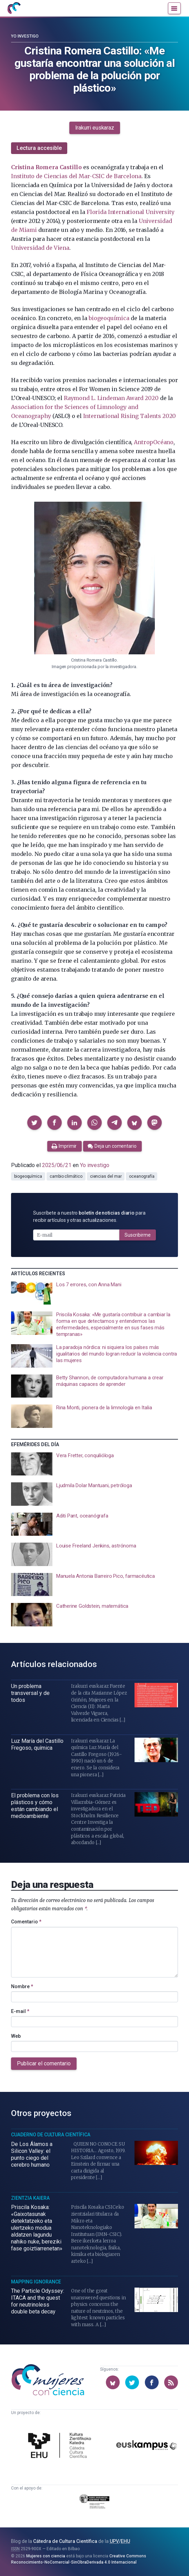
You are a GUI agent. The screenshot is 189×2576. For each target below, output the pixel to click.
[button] (34, 1122)
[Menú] (174, 8)
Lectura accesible (39, 148)
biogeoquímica (109, 318)
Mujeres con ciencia (45, 2556)
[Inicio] (14, 8)
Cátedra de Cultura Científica (65, 2541)
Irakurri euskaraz (94, 127)
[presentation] (94, 1293)
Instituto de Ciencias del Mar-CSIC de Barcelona (76, 176)
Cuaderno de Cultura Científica (50, 2134)
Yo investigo (25, 36)
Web (16, 2036)
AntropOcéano (153, 442)
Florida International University (130, 211)
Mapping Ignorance (36, 2281)
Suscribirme (138, 1235)
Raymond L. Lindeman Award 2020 (111, 398)
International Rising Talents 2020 (129, 415)
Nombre (22, 1986)
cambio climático (66, 1176)
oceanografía (141, 1176)
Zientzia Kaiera (30, 2198)
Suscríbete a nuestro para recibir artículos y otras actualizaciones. (89, 1216)
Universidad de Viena (40, 247)
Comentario (26, 1921)
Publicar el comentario (44, 2063)
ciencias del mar (106, 1176)
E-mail (20, 2011)
